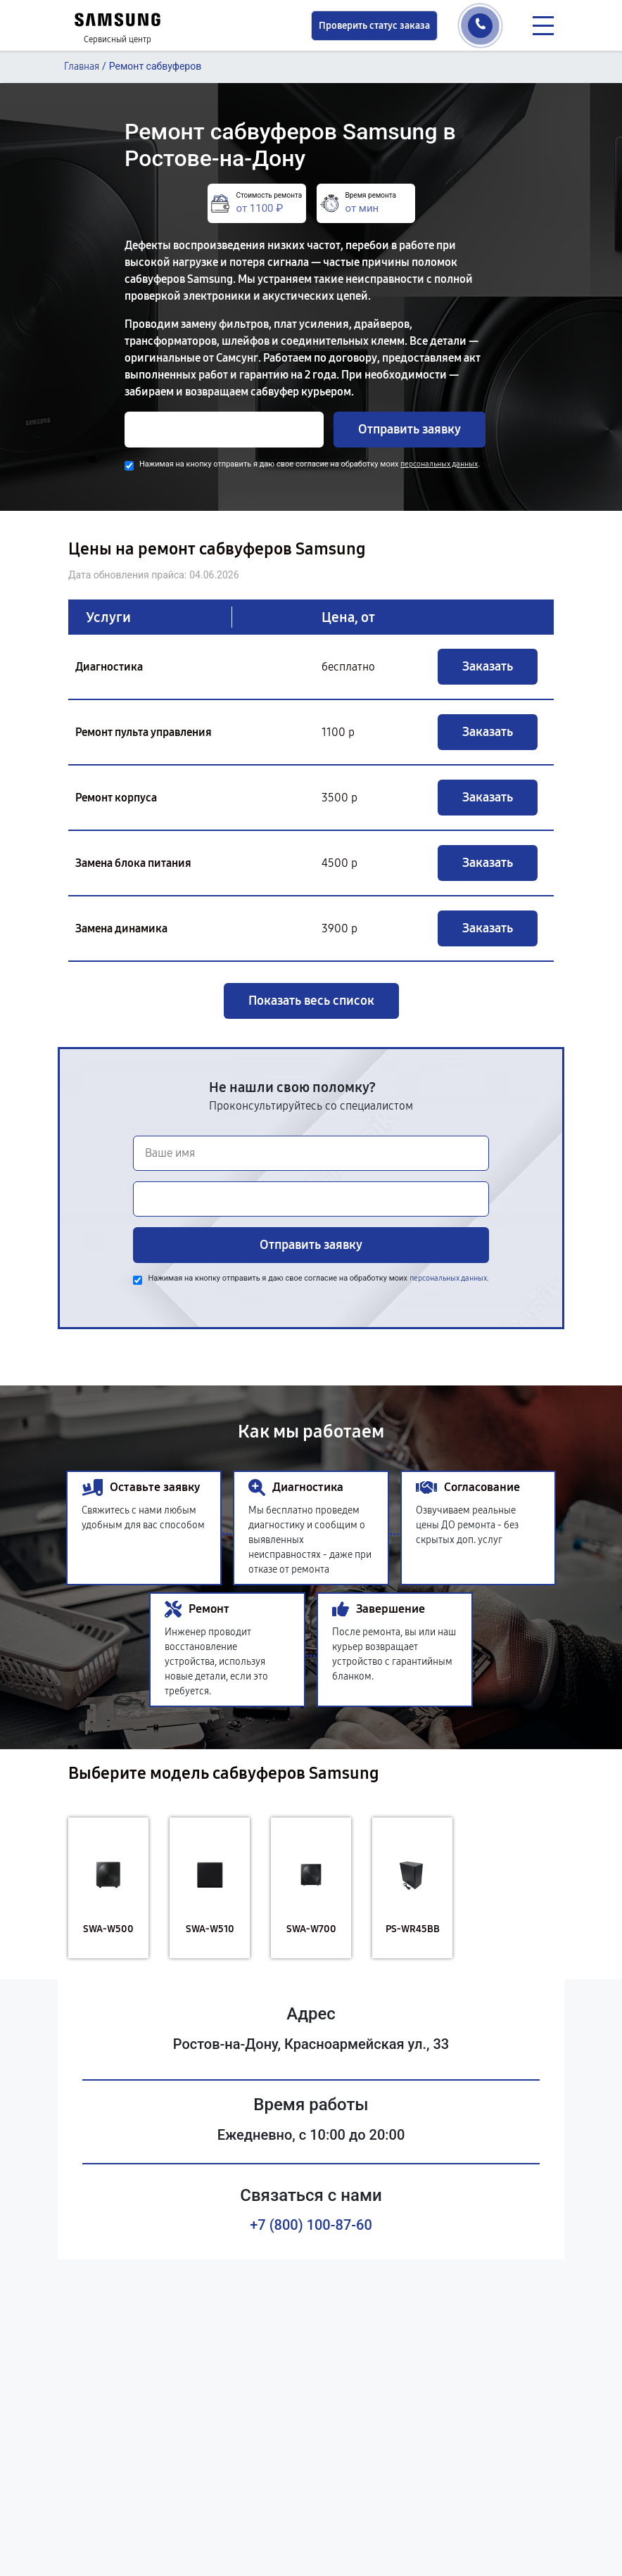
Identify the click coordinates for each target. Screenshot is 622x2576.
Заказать (487, 666)
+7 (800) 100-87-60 (311, 2224)
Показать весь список (311, 1000)
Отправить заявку (409, 429)
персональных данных (439, 464)
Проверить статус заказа (374, 26)
